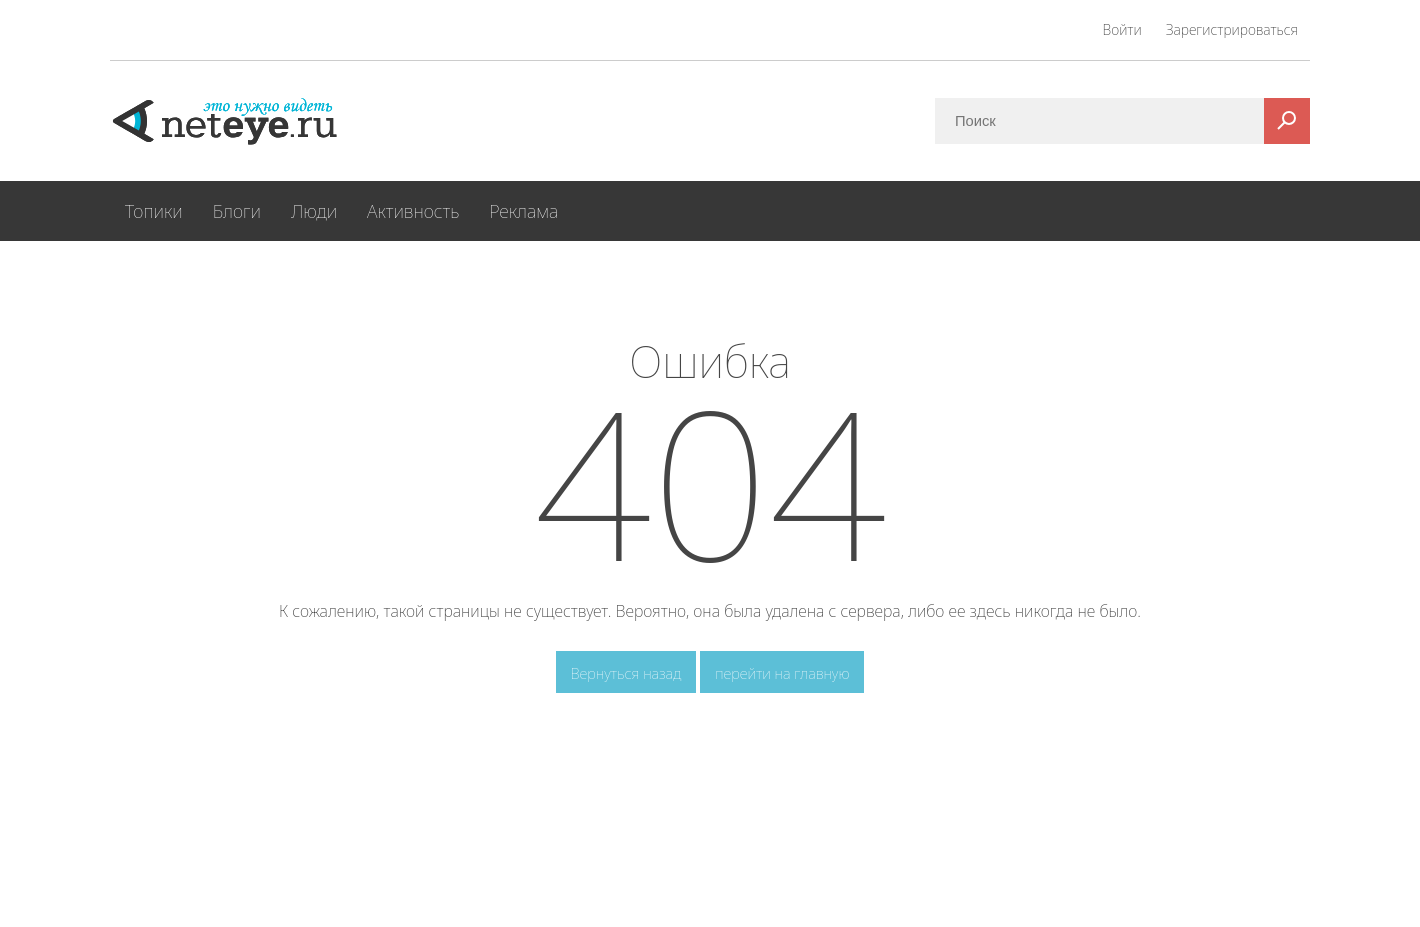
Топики (154, 211)
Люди (314, 211)
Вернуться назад (626, 673)
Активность (413, 211)
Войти (1122, 29)
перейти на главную (782, 673)
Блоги (237, 211)
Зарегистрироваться (1232, 29)
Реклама (523, 211)
